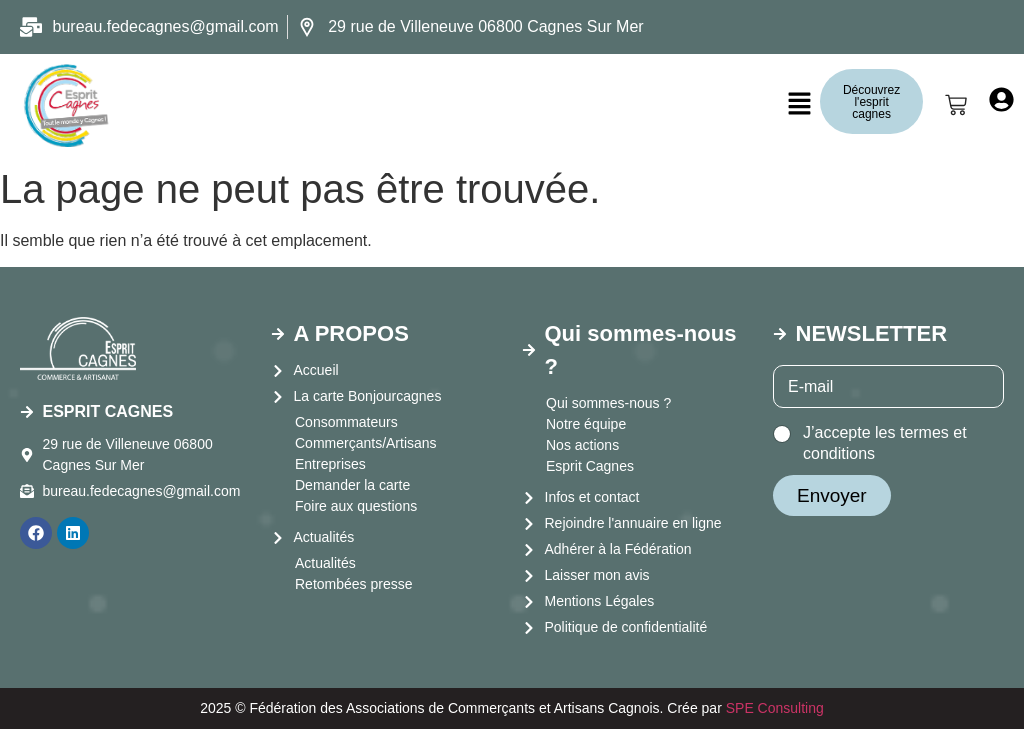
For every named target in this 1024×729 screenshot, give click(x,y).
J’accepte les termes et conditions (885, 443)
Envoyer (832, 495)
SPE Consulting (775, 708)
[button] (800, 105)
